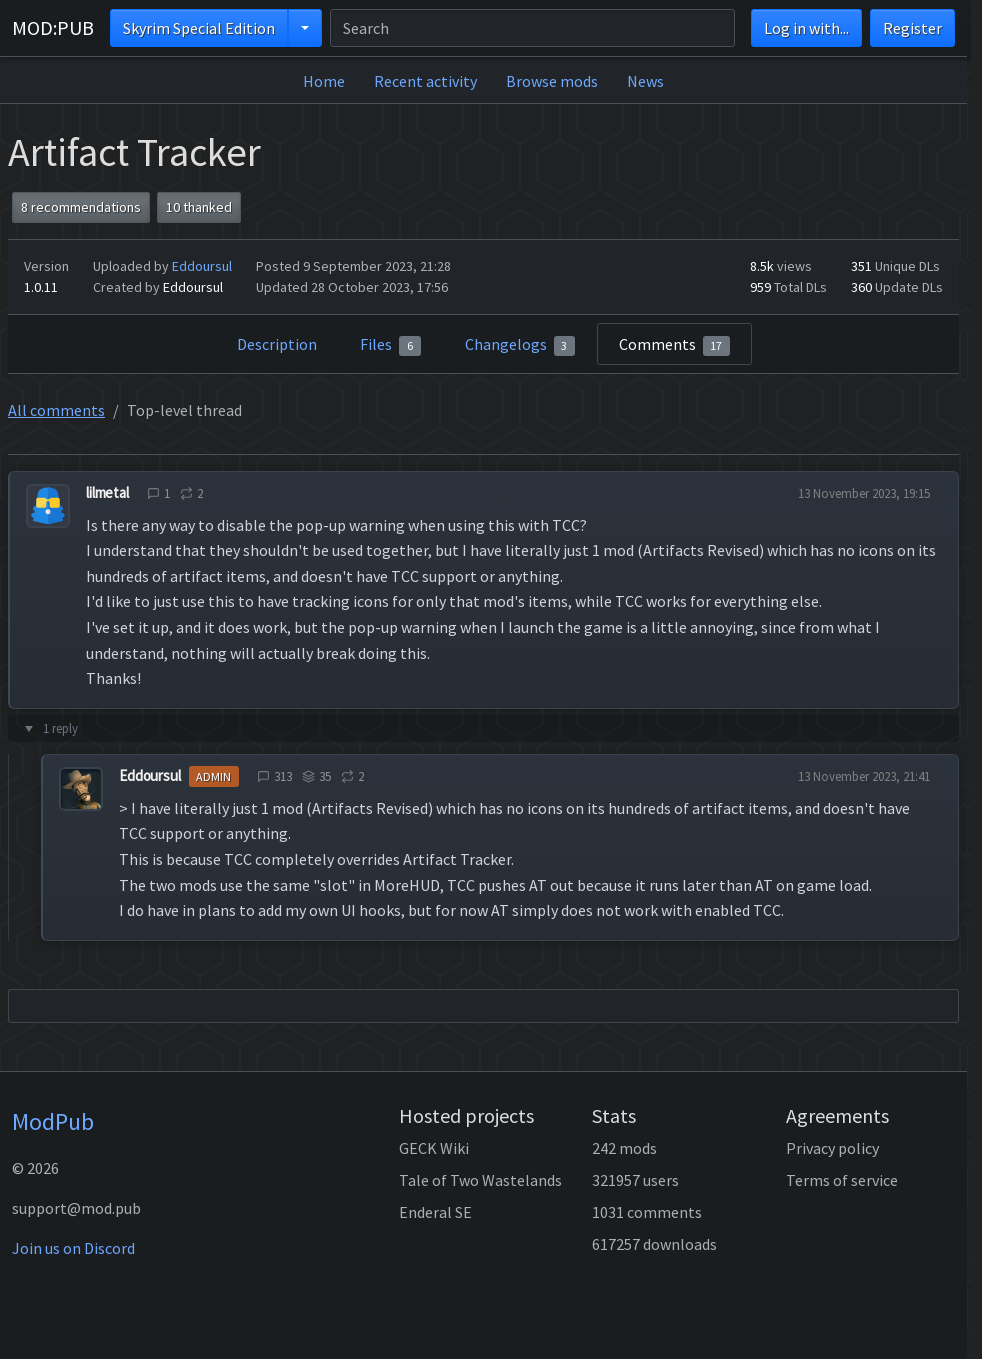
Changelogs (520, 345)
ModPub (53, 1121)
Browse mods (552, 81)
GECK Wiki (434, 1148)
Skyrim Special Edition (199, 28)
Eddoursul (202, 266)
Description (277, 344)
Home (324, 81)
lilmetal (107, 492)
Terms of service (842, 1180)
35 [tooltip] (316, 776)
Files (390, 345)
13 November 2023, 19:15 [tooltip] (864, 493)
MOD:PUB (53, 27)
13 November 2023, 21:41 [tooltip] (864, 776)
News (645, 81)
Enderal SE (435, 1212)
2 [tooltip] (191, 493)
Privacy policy (832, 1148)
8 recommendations (81, 207)
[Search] (532, 28)
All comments (56, 410)
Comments (675, 345)
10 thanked (199, 207)
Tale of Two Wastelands (480, 1180)
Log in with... (806, 28)
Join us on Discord (73, 1248)
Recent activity (425, 81)
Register (912, 28)
